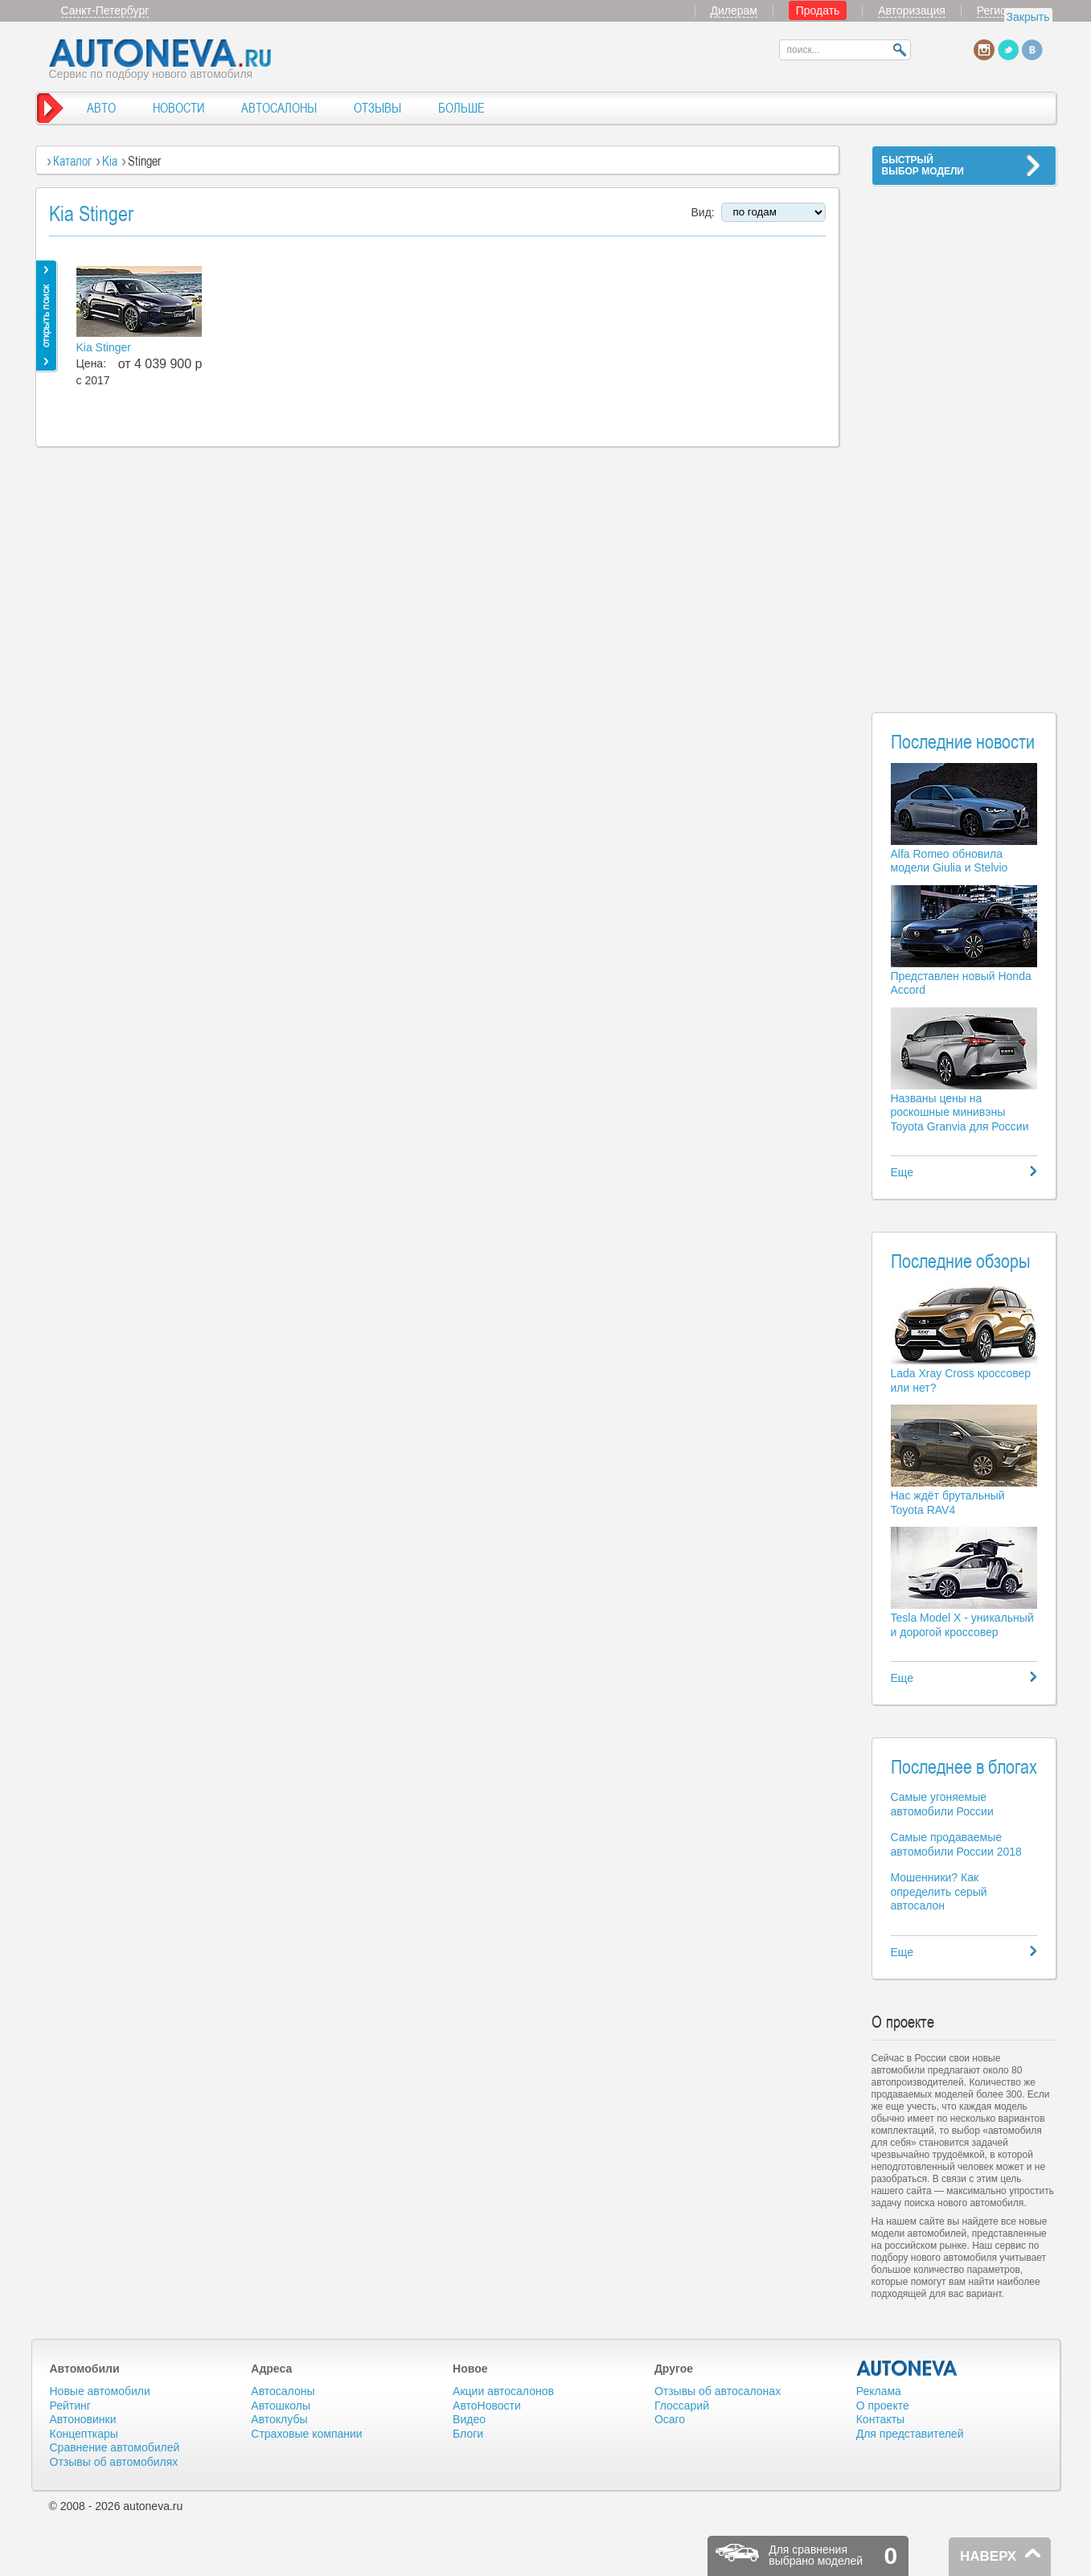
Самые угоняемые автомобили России (942, 1804)
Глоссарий (681, 2405)
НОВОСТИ (178, 108)
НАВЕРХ (988, 2556)
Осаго (669, 2419)
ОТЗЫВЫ (377, 108)
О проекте (882, 2405)
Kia (109, 161)
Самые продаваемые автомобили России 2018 (956, 1844)
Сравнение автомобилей (115, 2447)
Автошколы (280, 2405)
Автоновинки (83, 2419)
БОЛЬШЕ (461, 108)
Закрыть (1028, 16)
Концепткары (84, 2433)
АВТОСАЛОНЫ (279, 108)
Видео (469, 2419)
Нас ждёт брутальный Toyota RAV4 (948, 1502)
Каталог (72, 161)
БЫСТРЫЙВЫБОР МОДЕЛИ (923, 165)
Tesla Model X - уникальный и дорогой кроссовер (962, 1625)
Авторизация (911, 10)
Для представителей (910, 2433)
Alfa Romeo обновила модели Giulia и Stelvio (949, 861)
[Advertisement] (964, 439)
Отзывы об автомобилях (114, 2461)
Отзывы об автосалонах (717, 2391)
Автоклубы (279, 2419)
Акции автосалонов (503, 2391)
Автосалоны (282, 2391)
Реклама (878, 2391)
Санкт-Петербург (105, 10)
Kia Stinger (103, 347)
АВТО (101, 108)
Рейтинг (70, 2405)
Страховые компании (306, 2433)
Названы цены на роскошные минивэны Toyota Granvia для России (960, 1112)
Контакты (880, 2419)
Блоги (468, 2433)
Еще (902, 1172)
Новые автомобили (100, 2391)
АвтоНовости (487, 2405)
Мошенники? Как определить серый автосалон (939, 1891)
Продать (818, 10)
